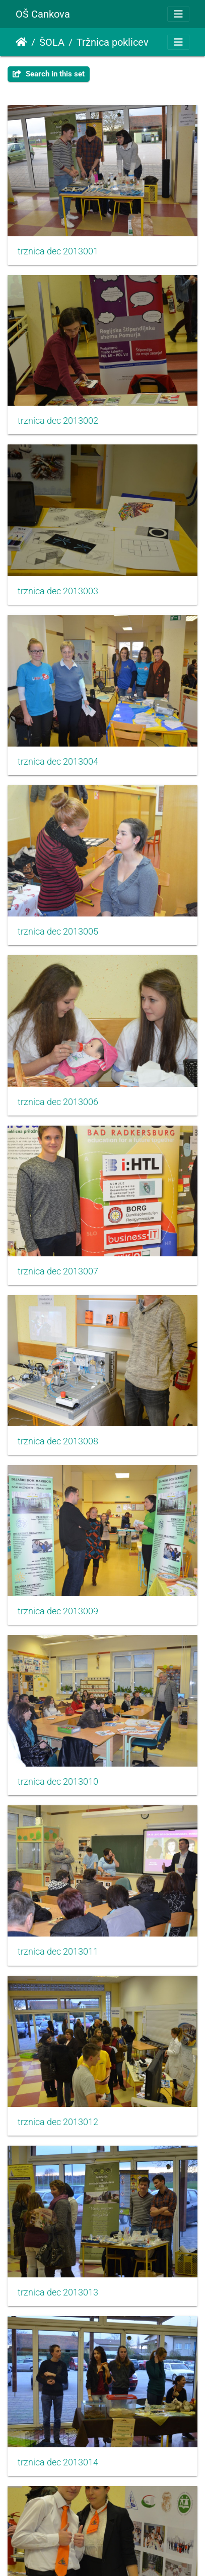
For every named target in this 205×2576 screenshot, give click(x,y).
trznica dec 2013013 (58, 2292)
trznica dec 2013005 (58, 932)
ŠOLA (51, 42)
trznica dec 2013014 (58, 2462)
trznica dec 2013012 (58, 2122)
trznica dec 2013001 (58, 251)
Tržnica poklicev (113, 42)
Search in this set (49, 73)
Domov (21, 42)
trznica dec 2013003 (58, 591)
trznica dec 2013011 (58, 1952)
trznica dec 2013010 (58, 1782)
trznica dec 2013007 (58, 1271)
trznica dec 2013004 (58, 762)
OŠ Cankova (43, 14)
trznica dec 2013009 (58, 1611)
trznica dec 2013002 (58, 421)
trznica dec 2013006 (58, 1102)
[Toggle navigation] (178, 14)
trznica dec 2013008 (58, 1441)
